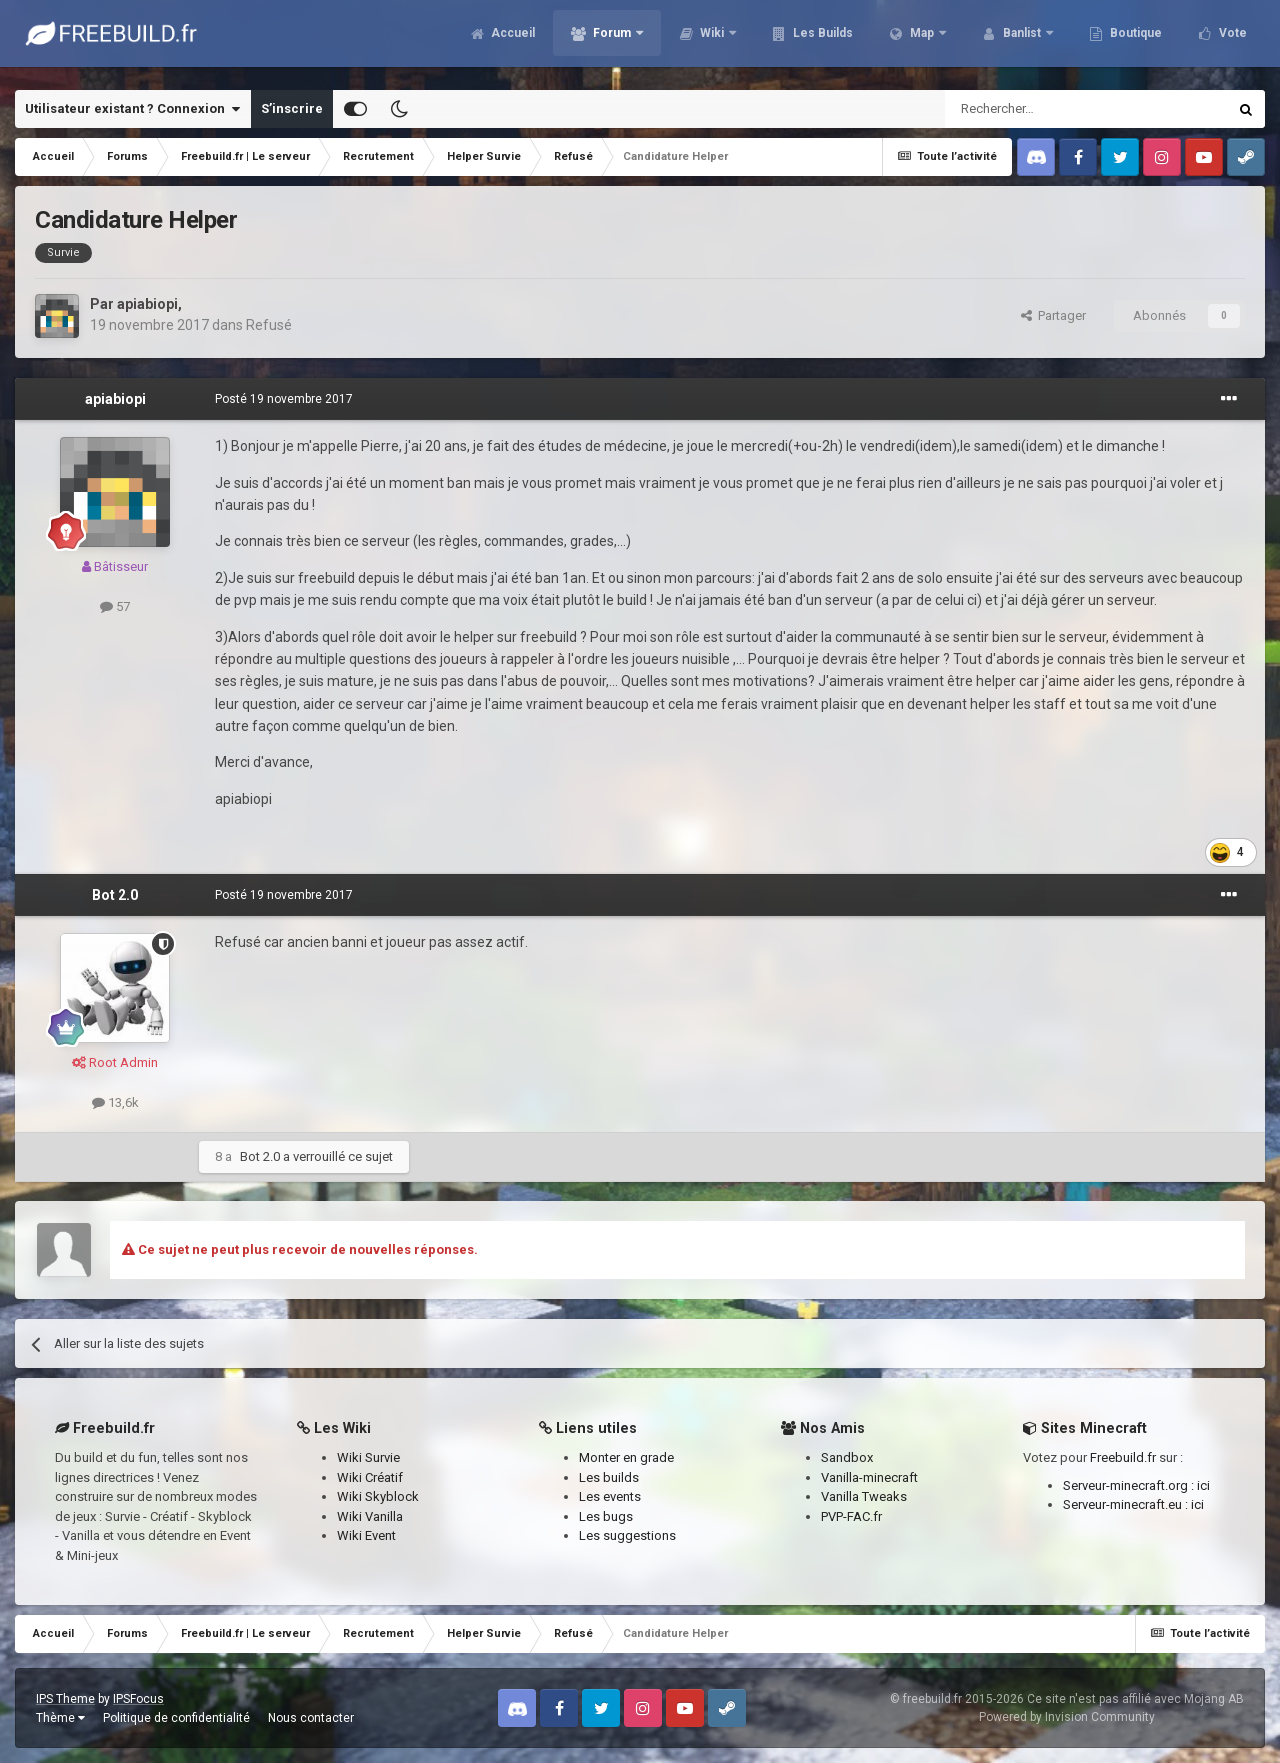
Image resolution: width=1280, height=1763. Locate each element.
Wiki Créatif (370, 1477)
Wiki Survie (368, 1457)
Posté (284, 399)
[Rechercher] (1043, 109)
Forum (612, 40)
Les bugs (606, 1516)
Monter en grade (626, 1457)
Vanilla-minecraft (869, 1477)
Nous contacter (311, 1718)
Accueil (511, 40)
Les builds (609, 1477)
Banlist (1022, 40)
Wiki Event (366, 1535)
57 (115, 606)
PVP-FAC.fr (851, 1516)
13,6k (115, 1102)
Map (922, 40)
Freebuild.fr (1123, 1457)
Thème (60, 1718)
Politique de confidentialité (176, 1718)
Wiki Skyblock (378, 1496)
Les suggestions (627, 1535)
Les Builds (821, 40)
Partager (1053, 315)
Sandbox (847, 1457)
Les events (610, 1496)
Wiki (712, 40)
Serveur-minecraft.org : (1130, 1485)
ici (1203, 1485)
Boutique (1134, 40)
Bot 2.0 (115, 895)
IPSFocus (138, 1699)
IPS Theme (65, 1699)
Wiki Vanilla (370, 1516)
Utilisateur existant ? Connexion (132, 109)
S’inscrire (292, 108)
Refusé (269, 325)
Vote (1231, 40)
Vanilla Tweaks (864, 1496)
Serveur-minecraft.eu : (1127, 1504)
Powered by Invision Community (1067, 1717)
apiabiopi (147, 304)
